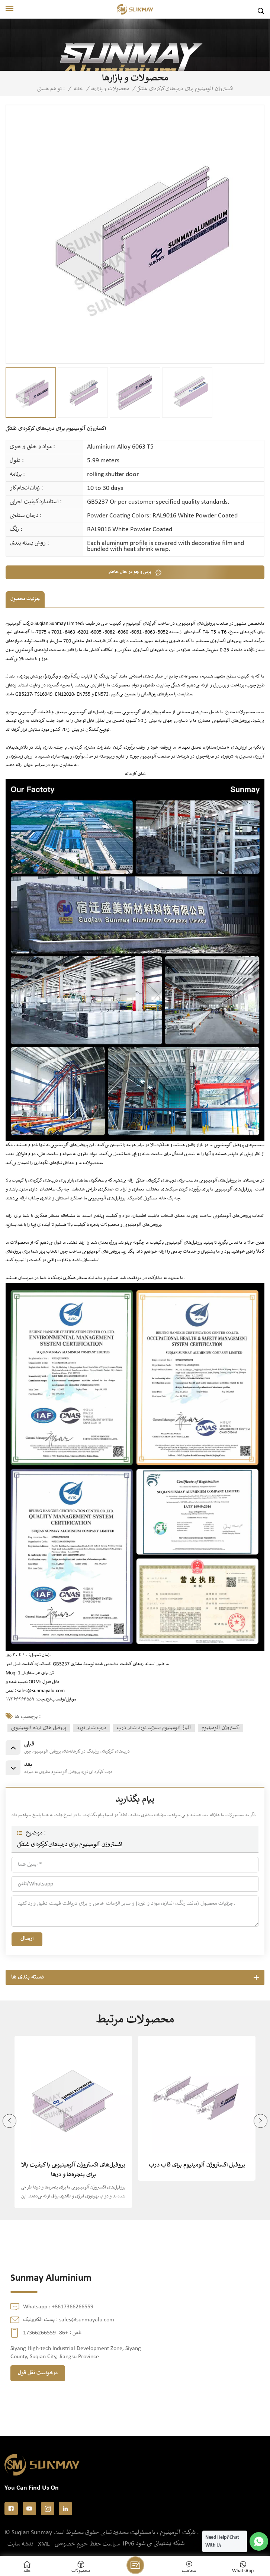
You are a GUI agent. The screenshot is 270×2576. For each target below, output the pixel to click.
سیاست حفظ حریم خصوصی (87, 2544)
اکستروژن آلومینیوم (221, 1728)
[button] (260, 2121)
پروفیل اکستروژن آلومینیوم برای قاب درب (197, 2165)
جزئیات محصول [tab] (25, 599)
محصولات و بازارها (109, 89)
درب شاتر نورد (91, 1728)
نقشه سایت (20, 2544)
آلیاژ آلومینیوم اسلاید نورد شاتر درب (154, 1728)
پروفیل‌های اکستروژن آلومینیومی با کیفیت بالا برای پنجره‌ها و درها (73, 2170)
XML (44, 2544)
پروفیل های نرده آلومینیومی (38, 1728)
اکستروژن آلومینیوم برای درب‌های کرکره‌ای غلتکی (69, 1844)
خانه (78, 89)
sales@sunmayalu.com (41, 1691)
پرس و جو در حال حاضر (130, 572)
